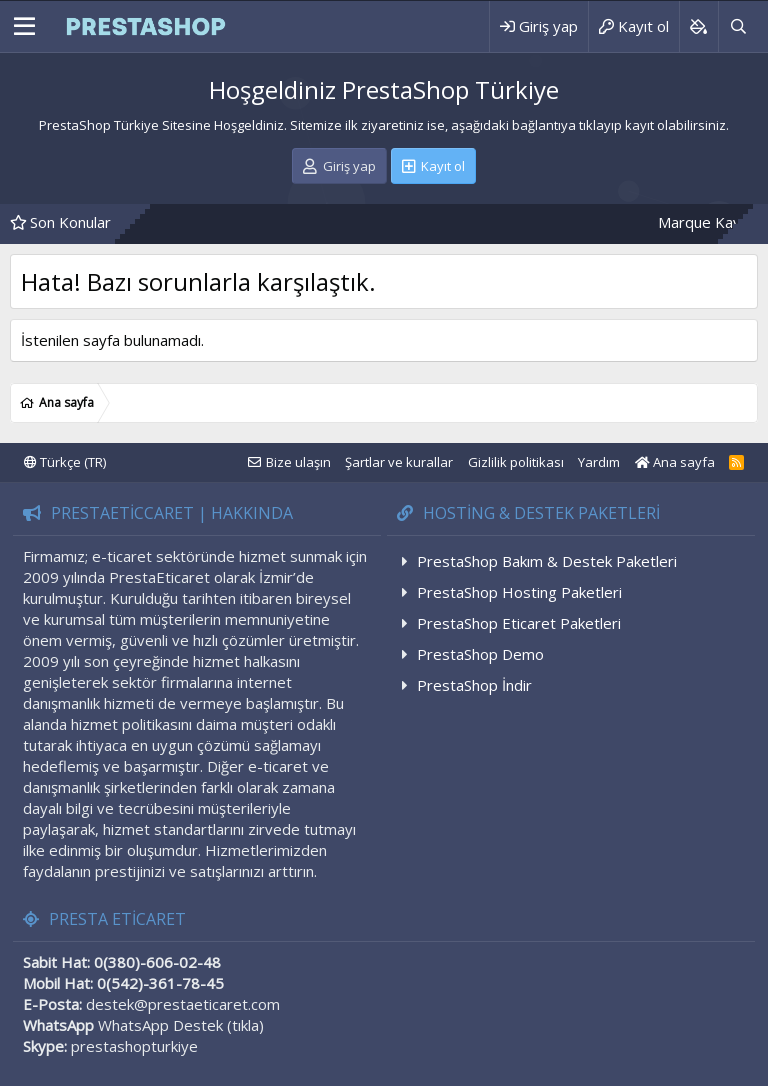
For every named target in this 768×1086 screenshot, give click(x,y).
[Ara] (738, 26)
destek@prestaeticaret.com (183, 1004)
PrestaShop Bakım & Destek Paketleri (547, 561)
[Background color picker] (698, 26)
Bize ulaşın (298, 462)
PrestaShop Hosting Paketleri (519, 592)
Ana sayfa (675, 462)
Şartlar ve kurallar (399, 462)
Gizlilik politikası (516, 462)
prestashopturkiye (134, 1046)
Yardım (599, 462)
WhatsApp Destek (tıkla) (181, 1025)
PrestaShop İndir (474, 685)
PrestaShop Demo (480, 654)
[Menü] (24, 27)
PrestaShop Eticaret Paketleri (519, 623)
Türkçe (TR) (65, 462)
